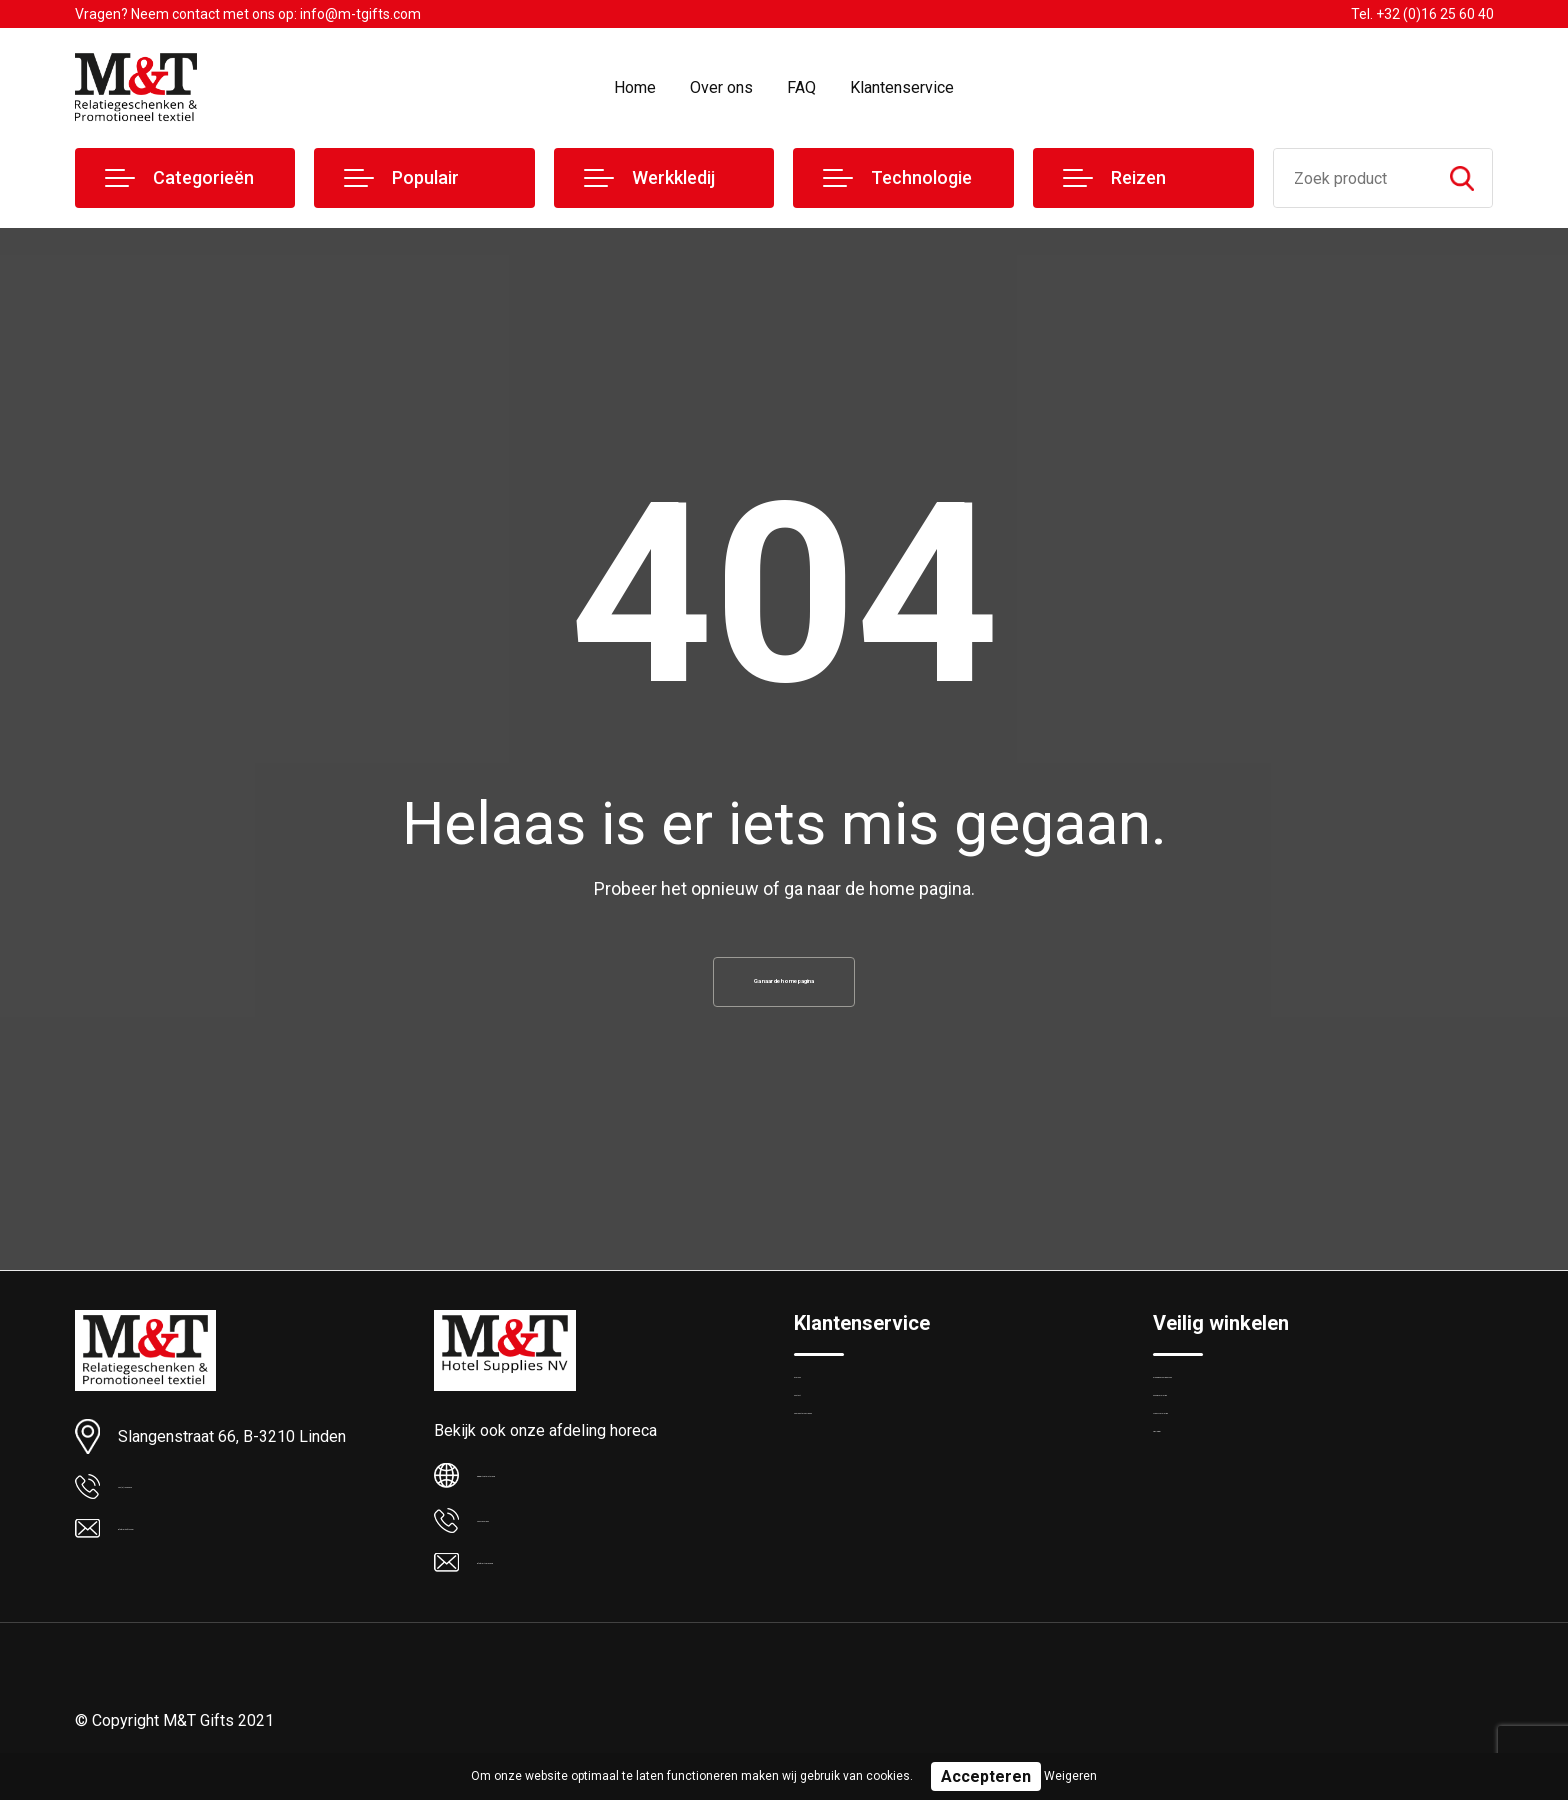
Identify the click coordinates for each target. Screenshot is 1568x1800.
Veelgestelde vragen (860, 1492)
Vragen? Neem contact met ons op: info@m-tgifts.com (248, 14)
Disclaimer (1187, 1535)
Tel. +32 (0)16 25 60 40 (1422, 14)
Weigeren (1070, 1776)
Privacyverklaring (1207, 1492)
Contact (820, 1449)
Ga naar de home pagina (784, 989)
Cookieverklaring (1207, 1449)
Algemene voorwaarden (1231, 1406)
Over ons (721, 87)
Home (635, 87)
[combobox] (1353, 178)
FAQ (801, 87)
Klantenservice (902, 87)
